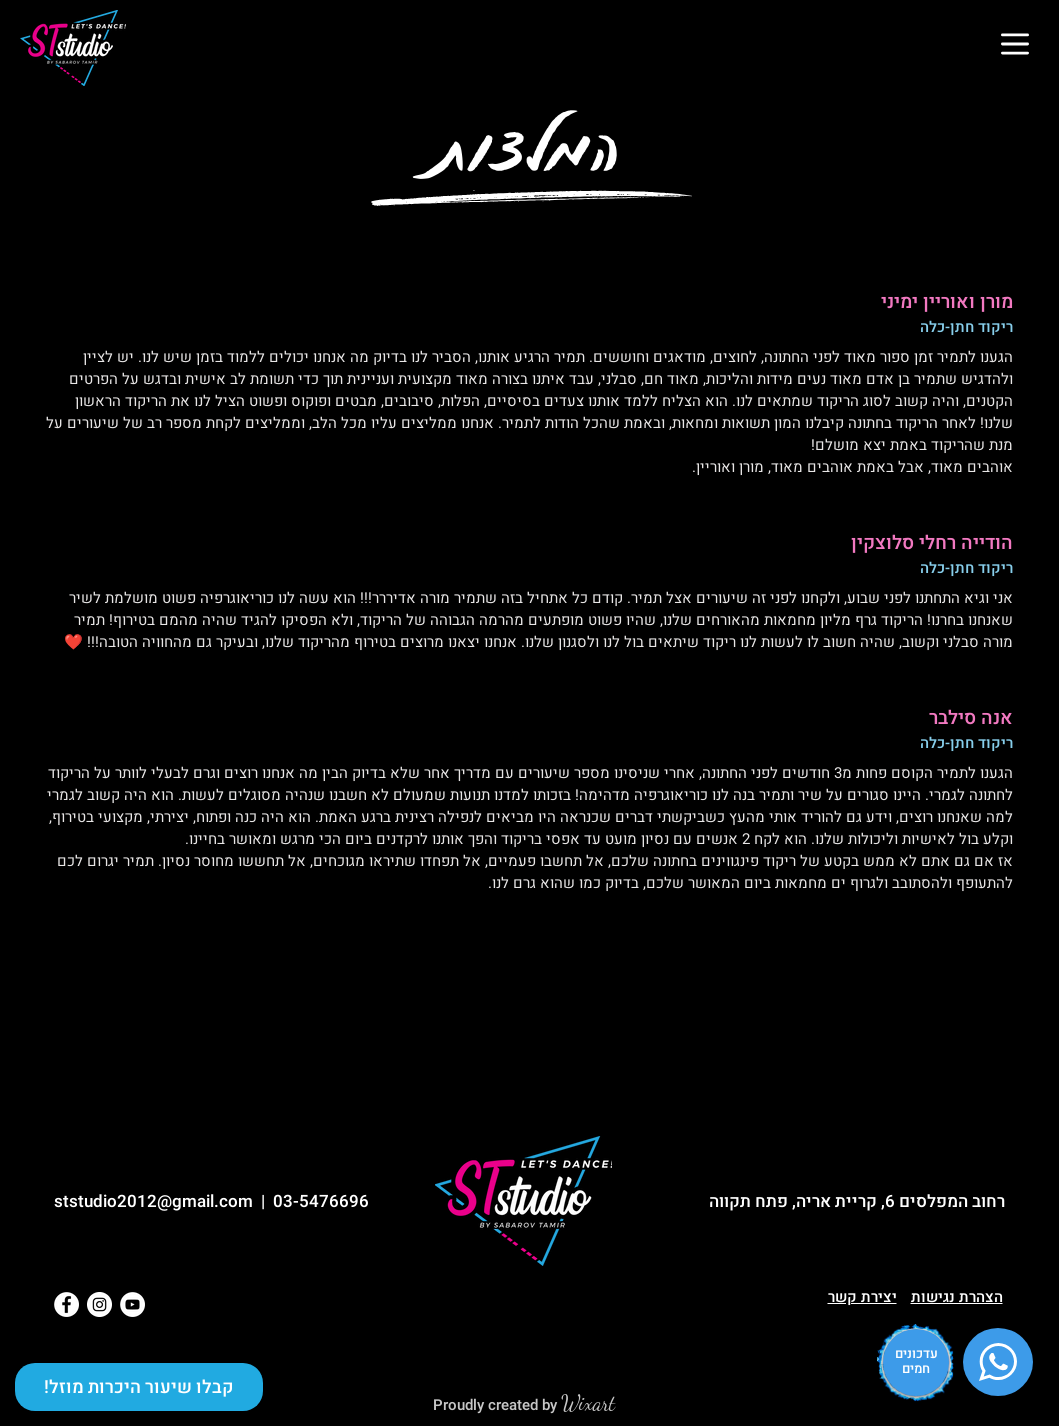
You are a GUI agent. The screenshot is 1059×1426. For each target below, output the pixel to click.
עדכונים (916, 1353)
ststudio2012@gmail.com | (163, 1201)
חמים (916, 1368)
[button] (1015, 44)
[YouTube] (132, 1304)
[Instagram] (99, 1304)
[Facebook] (66, 1304)
